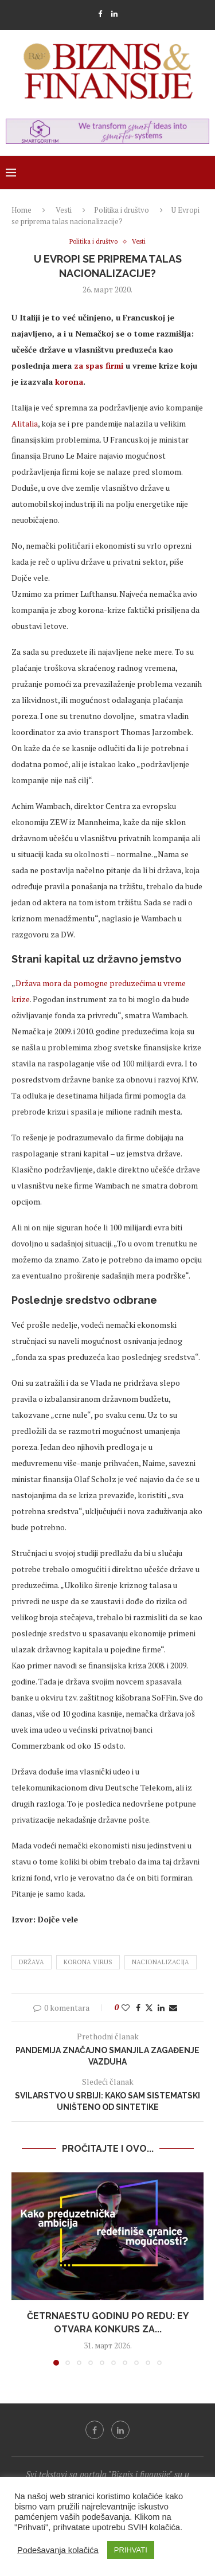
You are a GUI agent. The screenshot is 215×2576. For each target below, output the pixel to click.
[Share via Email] (173, 2007)
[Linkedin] (114, 14)
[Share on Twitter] (149, 2007)
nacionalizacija (160, 1962)
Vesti (64, 210)
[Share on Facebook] (138, 2007)
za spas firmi (98, 365)
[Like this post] (126, 2007)
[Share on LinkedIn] (161, 2007)
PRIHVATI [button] (130, 2550)
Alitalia (24, 423)
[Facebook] (100, 14)
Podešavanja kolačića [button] (58, 2550)
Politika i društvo (121, 210)
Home (21, 210)
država (31, 1962)
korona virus (88, 1962)
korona (69, 381)
